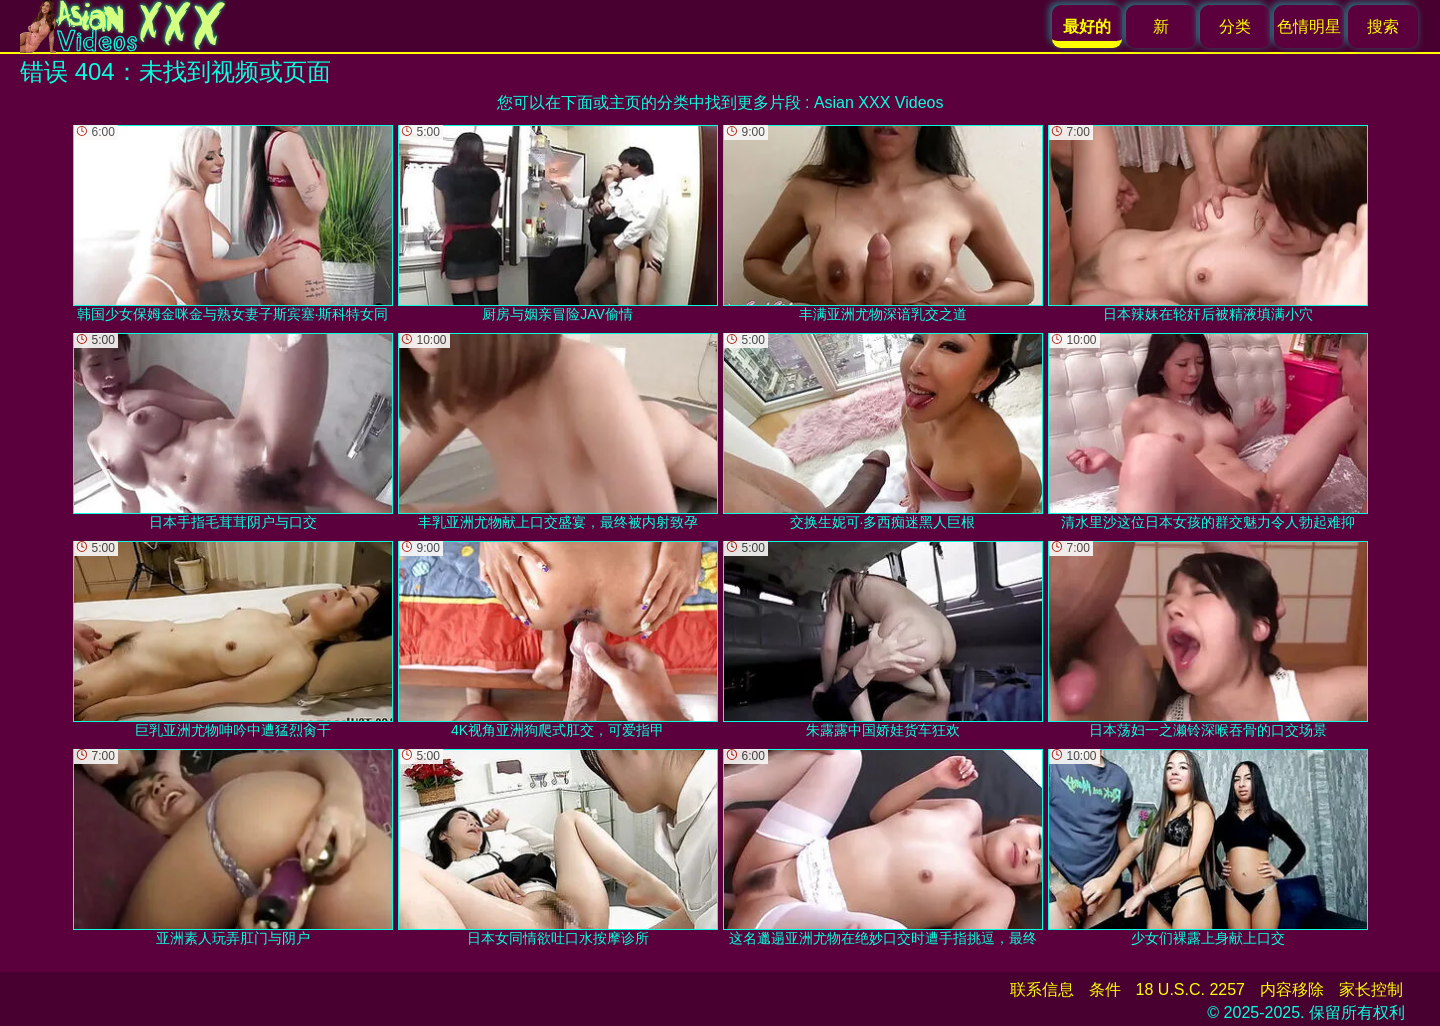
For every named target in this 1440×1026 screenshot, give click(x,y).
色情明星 (1309, 26)
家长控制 (1371, 989)
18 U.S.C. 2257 (1190, 989)
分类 (1235, 26)
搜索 (1383, 26)
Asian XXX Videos (879, 102)
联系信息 (1042, 989)
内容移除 (1292, 989)
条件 (1105, 989)
